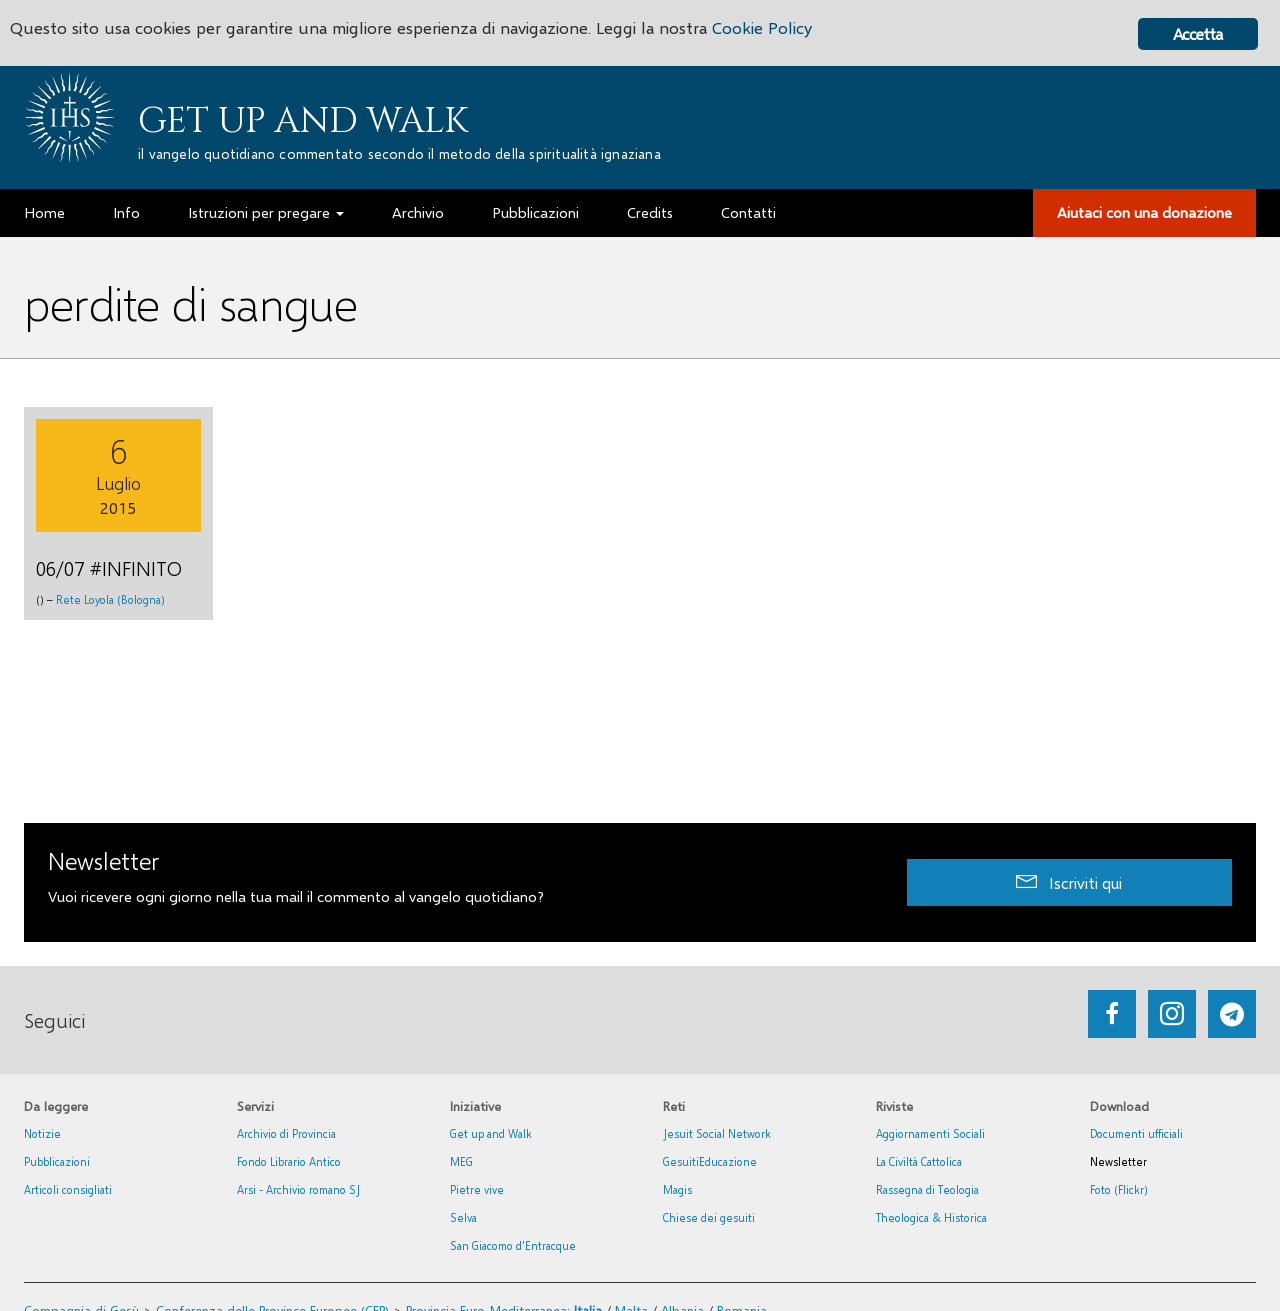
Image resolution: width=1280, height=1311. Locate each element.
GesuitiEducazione (710, 1161)
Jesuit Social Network (717, 1133)
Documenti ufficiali (1136, 1133)
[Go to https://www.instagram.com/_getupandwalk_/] (1172, 1014)
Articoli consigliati (68, 1189)
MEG (461, 1161)
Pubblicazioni (57, 1161)
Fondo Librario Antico (289, 1161)
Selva (463, 1217)
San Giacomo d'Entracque (513, 1245)
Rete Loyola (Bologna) (110, 599)
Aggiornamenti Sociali (930, 1133)
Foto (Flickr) (1119, 1189)
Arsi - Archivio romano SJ (298, 1189)
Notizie (42, 1133)
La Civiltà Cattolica (919, 1161)
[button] (1069, 882)
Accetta (1197, 33)
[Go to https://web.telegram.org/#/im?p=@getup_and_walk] (1232, 1014)
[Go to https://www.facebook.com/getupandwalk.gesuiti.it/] (1112, 1014)
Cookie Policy (762, 27)
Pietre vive (477, 1189)
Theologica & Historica (931, 1217)
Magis (677, 1189)
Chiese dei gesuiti (709, 1217)
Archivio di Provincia (286, 1133)
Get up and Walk (303, 121)
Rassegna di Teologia (927, 1189)
